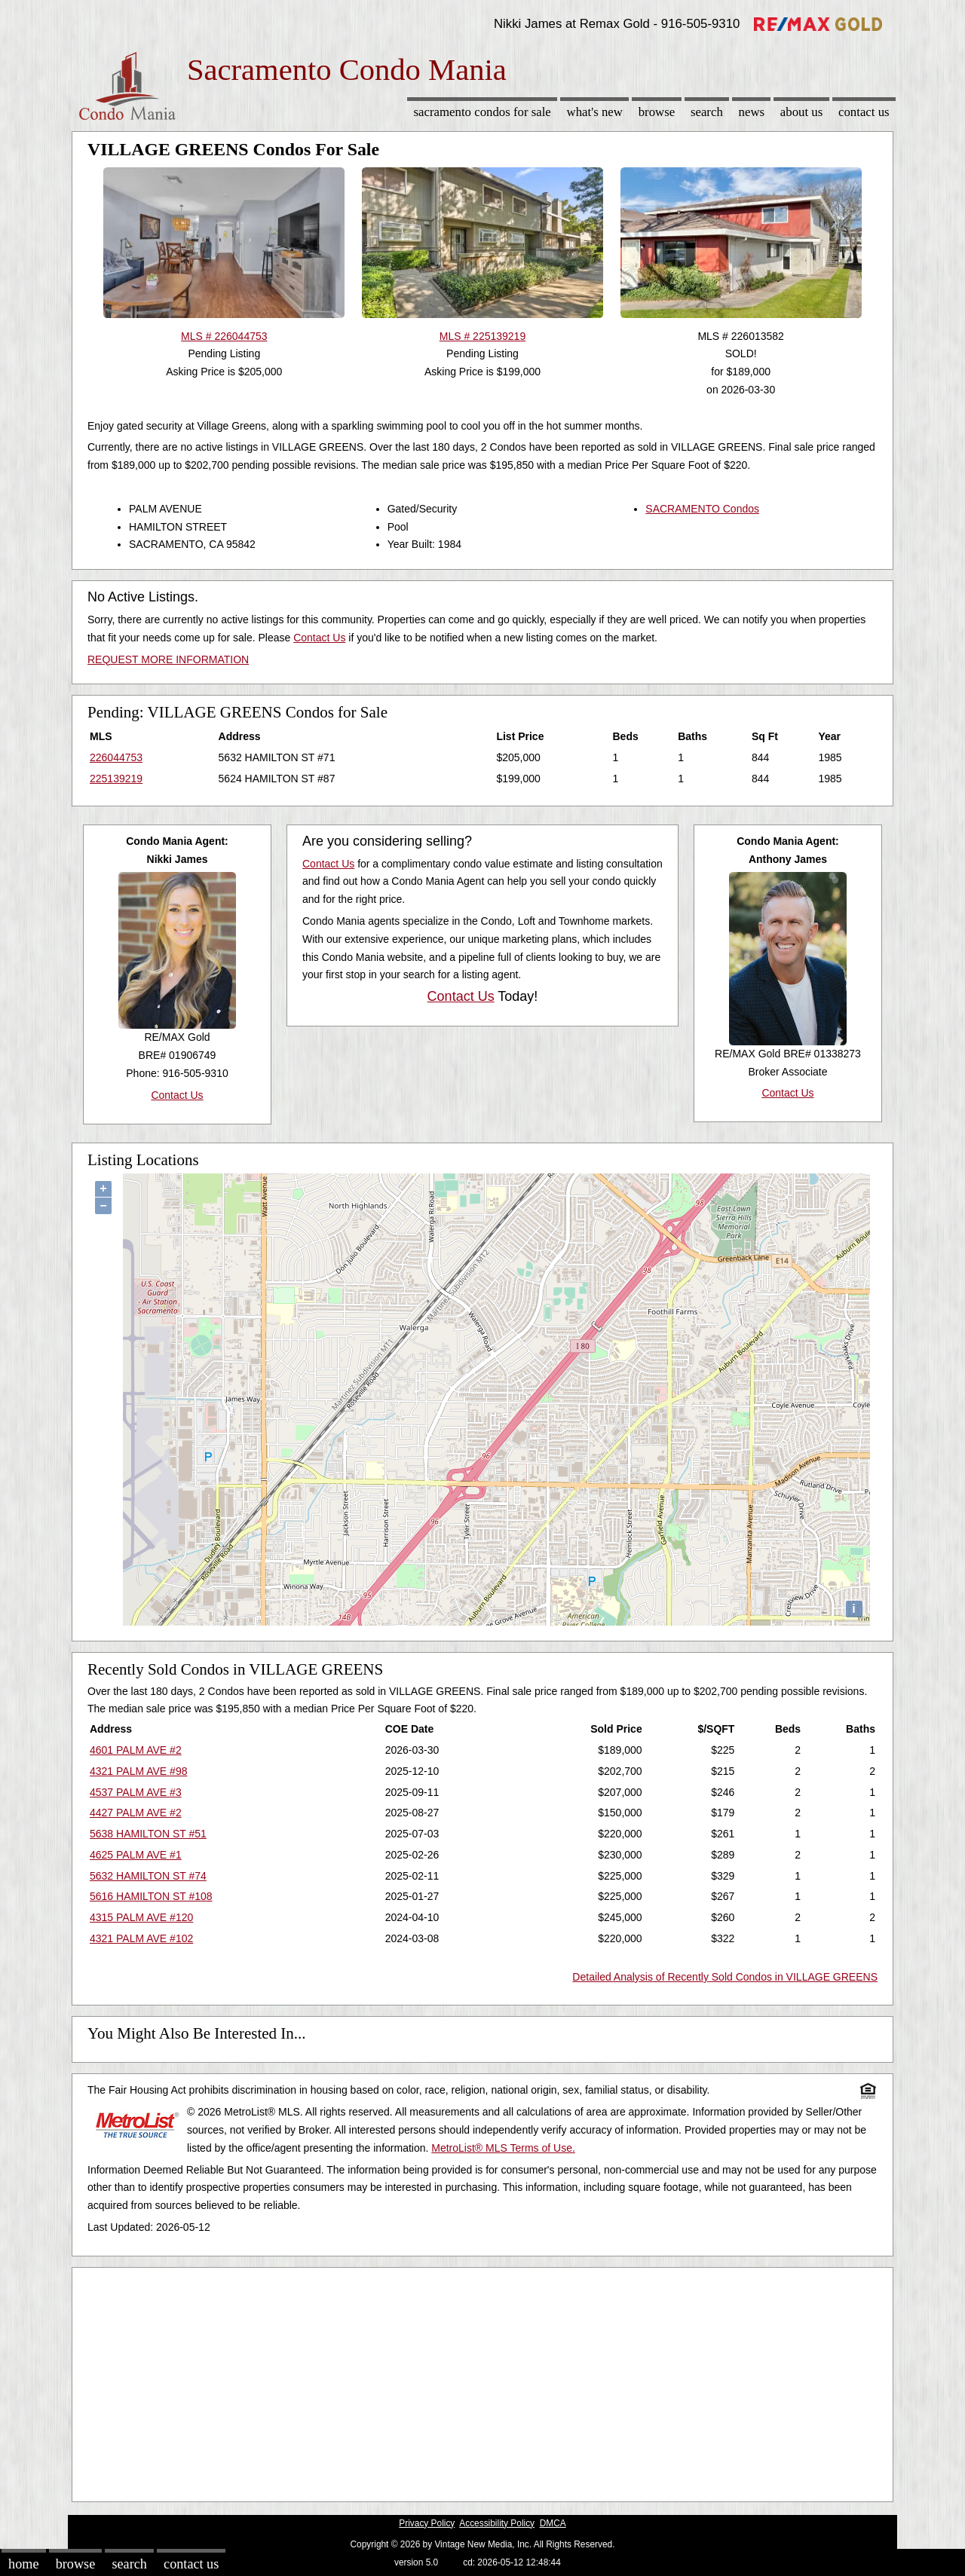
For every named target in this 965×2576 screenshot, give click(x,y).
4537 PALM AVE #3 (136, 1792)
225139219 (116, 778)
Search (707, 112)
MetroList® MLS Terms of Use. (503, 2148)
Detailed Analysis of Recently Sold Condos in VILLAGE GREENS (725, 1977)
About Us (801, 112)
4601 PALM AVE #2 (136, 1750)
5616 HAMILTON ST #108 (151, 1896)
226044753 (116, 757)
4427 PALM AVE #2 (136, 1813)
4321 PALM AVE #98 (138, 1771)
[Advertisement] (482, 2380)
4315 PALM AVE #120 (141, 1917)
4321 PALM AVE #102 (141, 1938)
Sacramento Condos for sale (482, 112)
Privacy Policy (427, 2523)
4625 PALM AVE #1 (136, 1855)
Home (23, 2563)
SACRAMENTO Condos (702, 509)
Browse (657, 112)
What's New (595, 112)
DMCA (553, 2523)
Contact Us (864, 112)
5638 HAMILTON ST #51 (148, 1834)
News (752, 112)
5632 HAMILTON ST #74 (148, 1876)
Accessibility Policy (497, 2523)
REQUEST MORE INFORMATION (168, 659)
